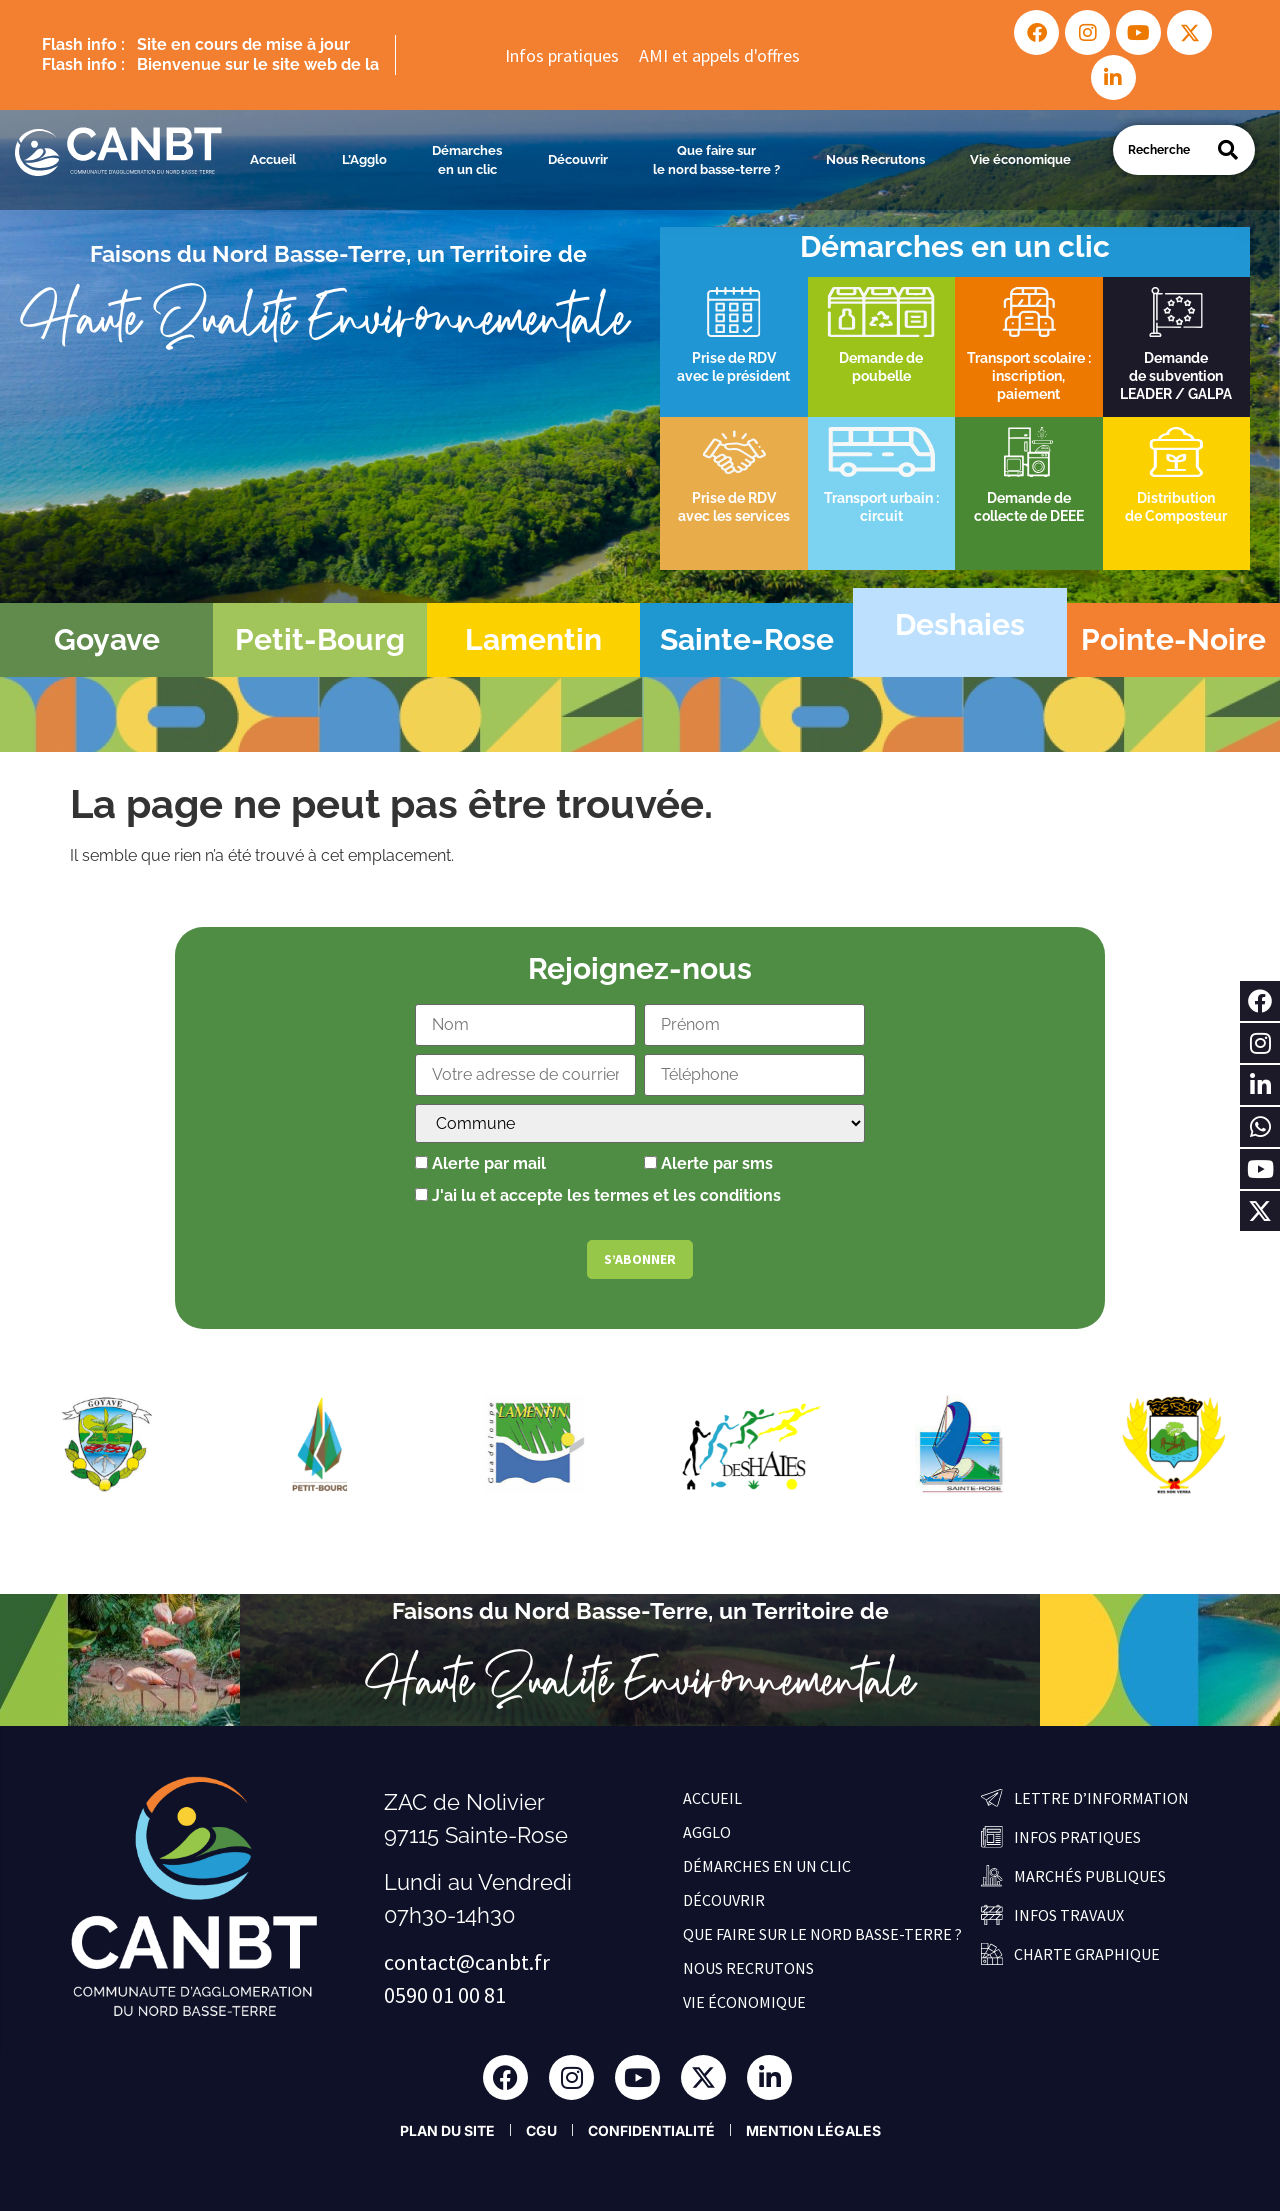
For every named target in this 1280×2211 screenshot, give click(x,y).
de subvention (1176, 376)
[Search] (1227, 150)
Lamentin (533, 639)
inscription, (1028, 376)
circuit (881, 516)
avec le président (733, 376)
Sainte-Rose (747, 639)
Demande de (1029, 498)
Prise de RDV (734, 358)
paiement (1028, 394)
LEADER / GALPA (1176, 394)
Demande (1176, 358)
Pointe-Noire (1173, 639)
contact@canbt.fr (467, 1962)
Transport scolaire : (1029, 358)
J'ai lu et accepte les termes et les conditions (606, 1195)
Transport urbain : (881, 498)
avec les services (734, 516)
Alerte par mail (480, 1164)
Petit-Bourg (320, 639)
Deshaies (960, 624)
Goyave (107, 639)
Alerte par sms (708, 1164)
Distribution (1176, 498)
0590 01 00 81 (445, 1995)
